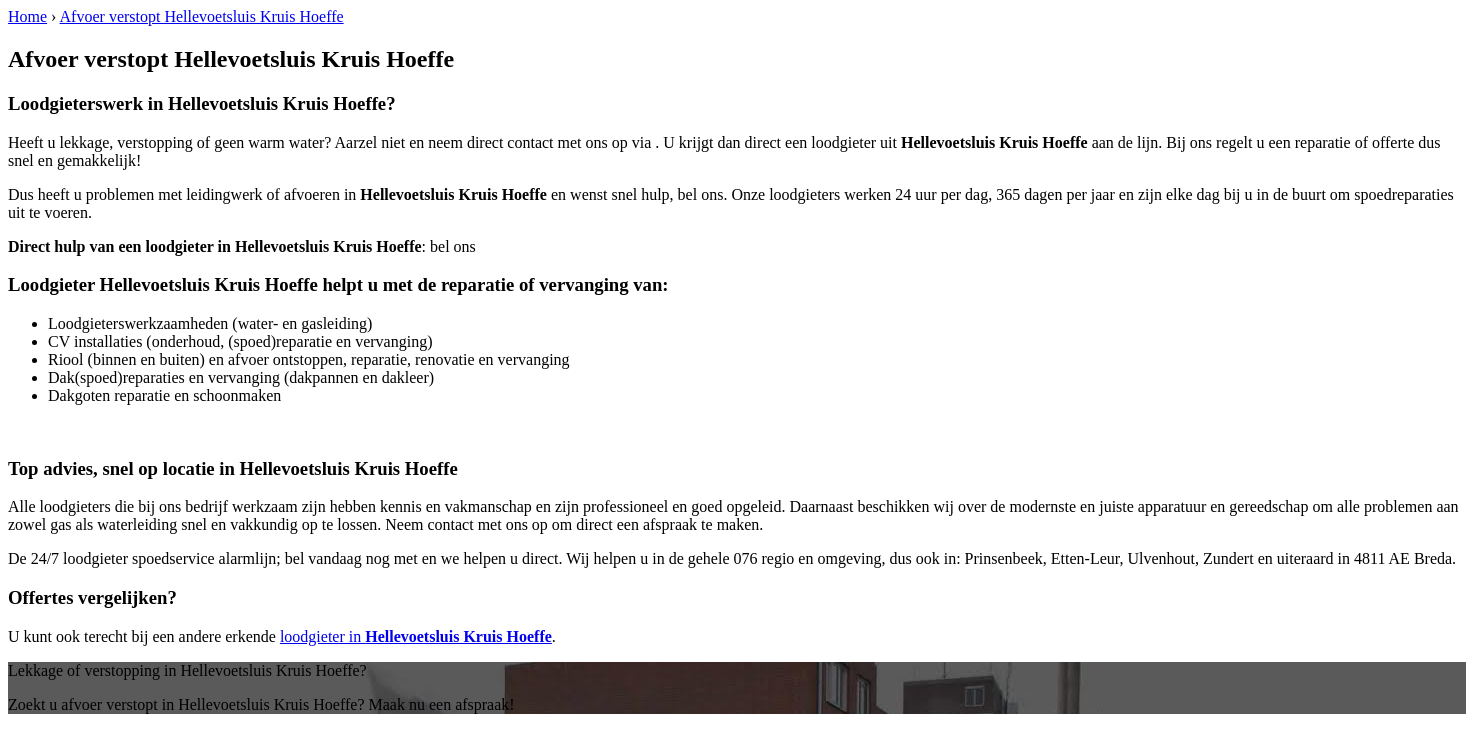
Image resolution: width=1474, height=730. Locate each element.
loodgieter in (416, 636)
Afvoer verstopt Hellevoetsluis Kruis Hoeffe (202, 16)
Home (27, 16)
